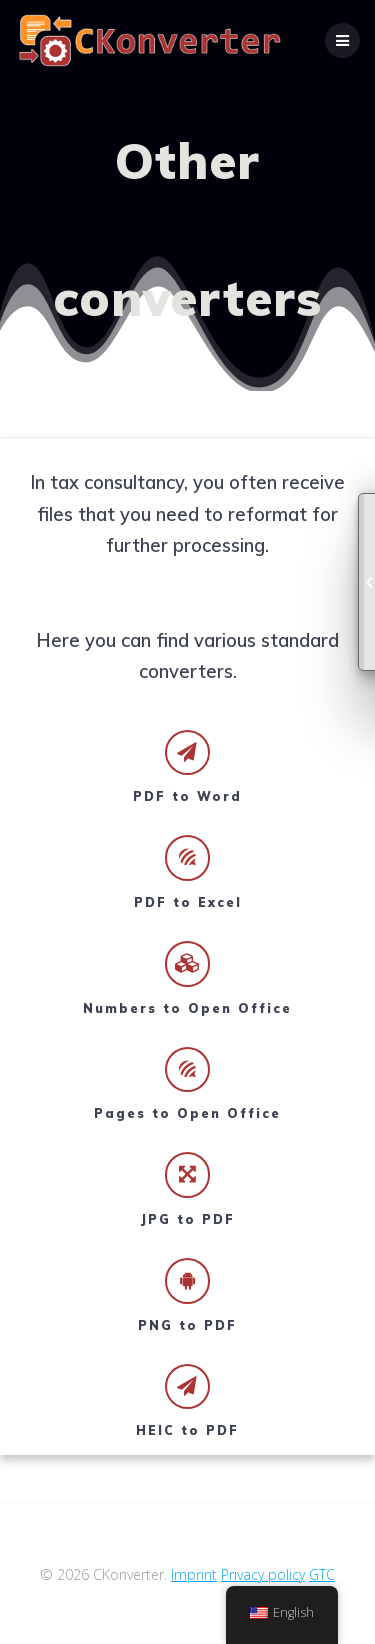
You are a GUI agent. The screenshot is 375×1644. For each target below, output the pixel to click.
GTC (322, 1574)
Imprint (194, 1574)
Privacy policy (263, 1574)
